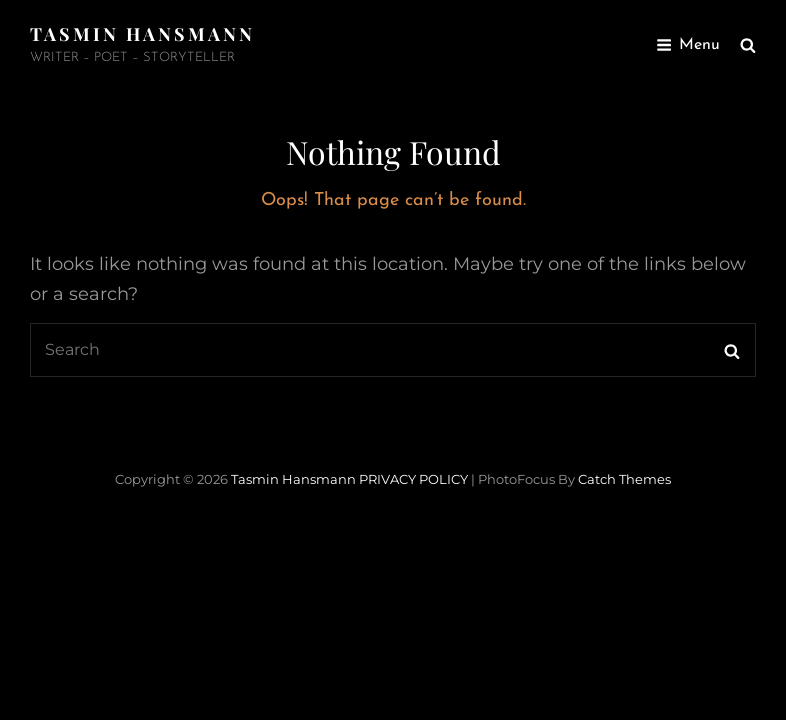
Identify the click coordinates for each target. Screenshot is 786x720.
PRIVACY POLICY (413, 479)
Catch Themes (624, 479)
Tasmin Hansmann (142, 34)
